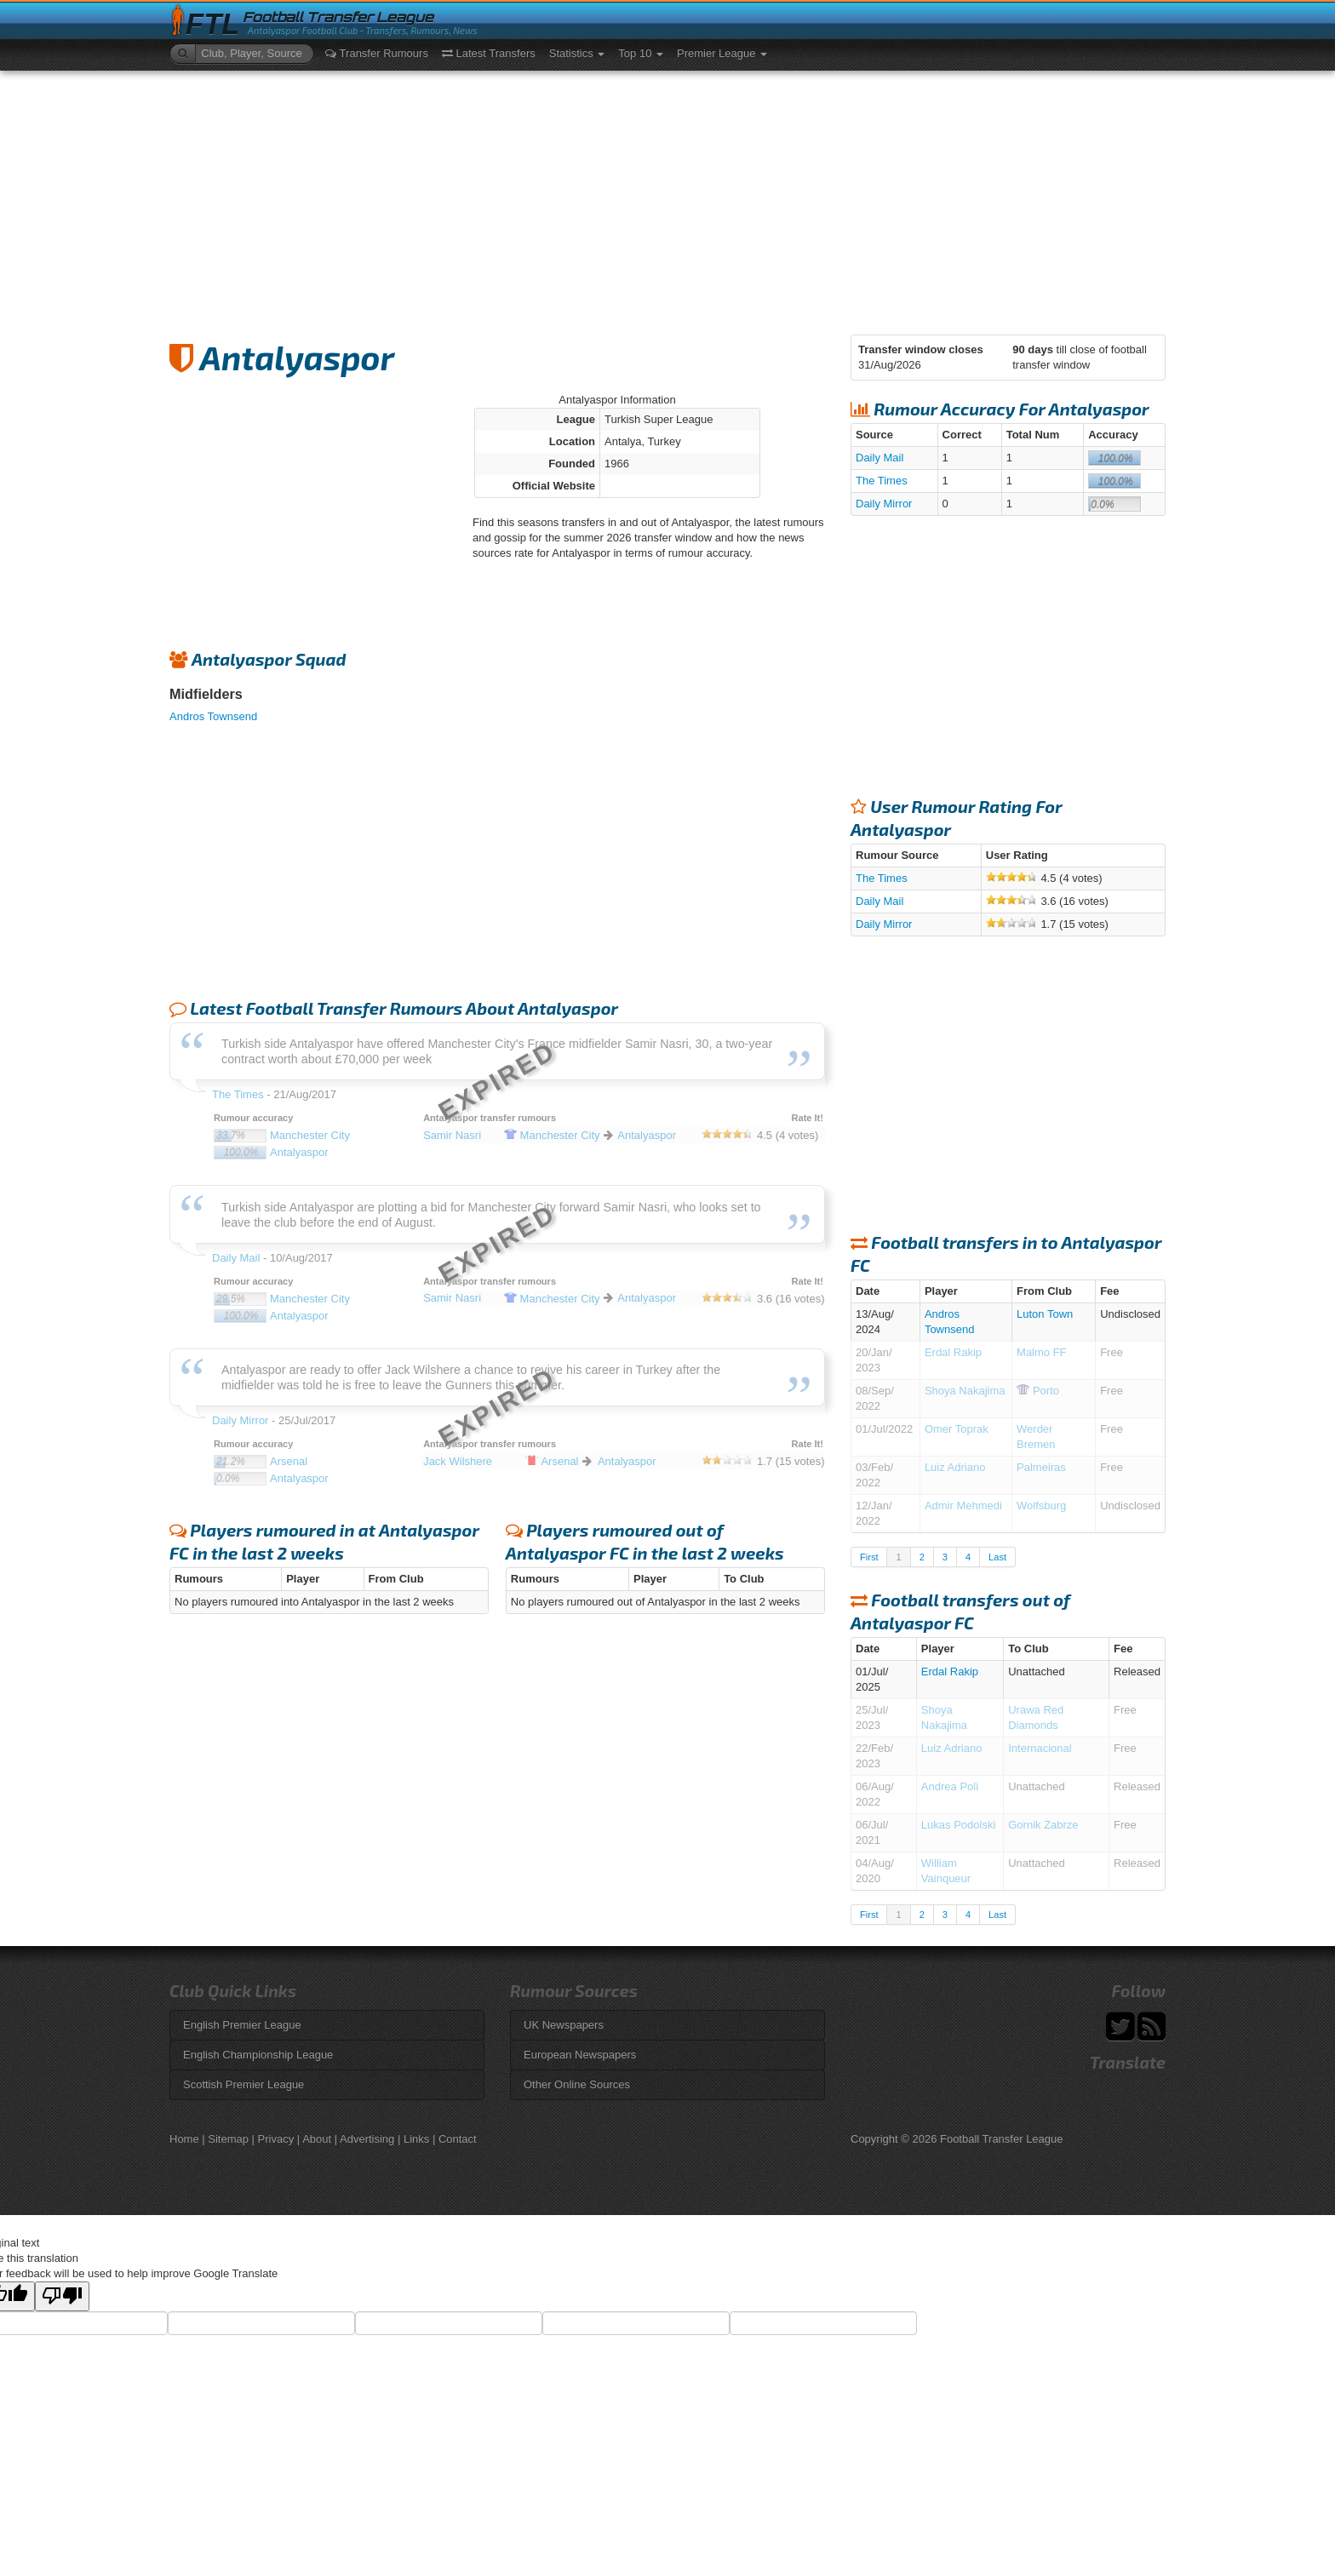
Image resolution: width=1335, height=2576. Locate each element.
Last (997, 1557)
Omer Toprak (956, 1429)
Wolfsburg (1041, 1505)
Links (416, 2138)
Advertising (367, 2138)
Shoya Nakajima (965, 1390)
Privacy (276, 2138)
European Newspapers (580, 2054)
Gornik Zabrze (1043, 1824)
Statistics (577, 53)
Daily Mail (879, 457)
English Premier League (242, 2024)
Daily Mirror (884, 503)
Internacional (1039, 1748)
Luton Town (1045, 1314)
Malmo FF (1042, 1352)
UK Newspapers (564, 2024)
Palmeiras (1041, 1467)
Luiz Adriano (955, 1467)
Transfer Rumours (376, 53)
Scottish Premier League (243, 2084)
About (316, 2138)
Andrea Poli (949, 1786)
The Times (882, 480)
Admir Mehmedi (963, 1505)
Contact (457, 2138)
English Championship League (258, 2054)
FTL (212, 24)
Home (184, 2138)
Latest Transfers (489, 53)
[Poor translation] (62, 2296)
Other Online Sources (577, 2084)
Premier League (722, 53)
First (869, 1557)
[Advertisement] (667, 198)
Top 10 (640, 53)
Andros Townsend (213, 716)
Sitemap (228, 2138)
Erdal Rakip (953, 1352)
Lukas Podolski (958, 1824)
